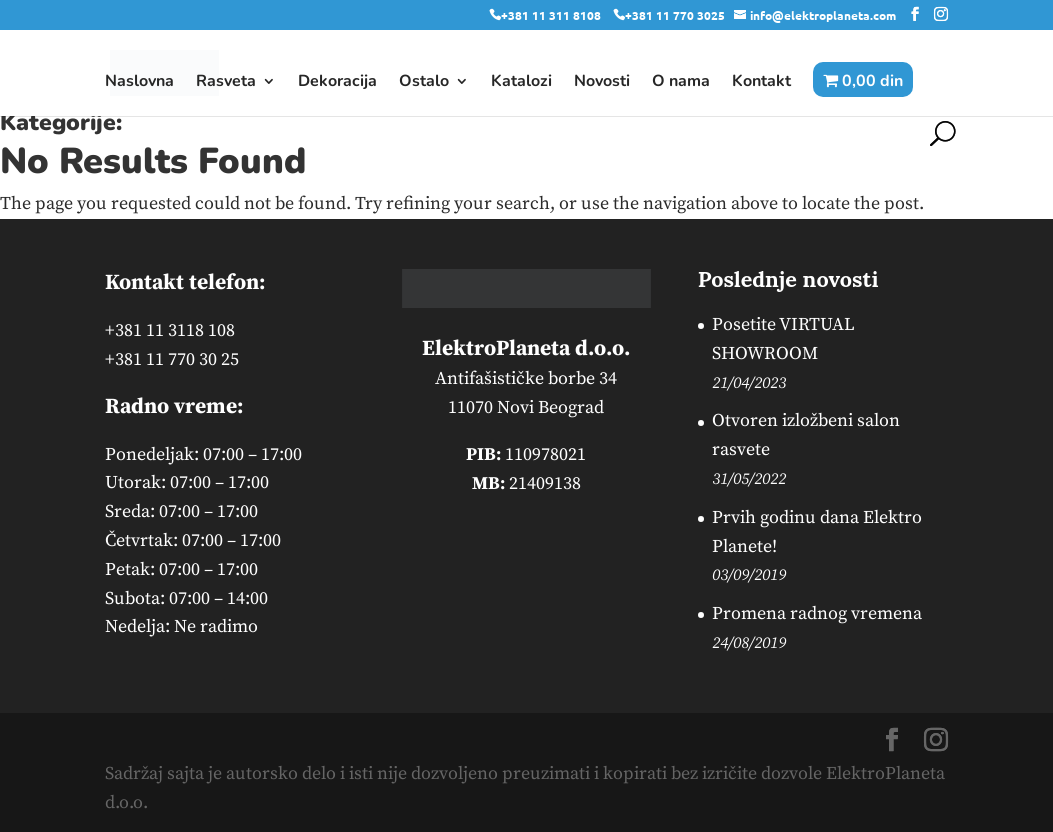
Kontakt (761, 83)
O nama (681, 83)
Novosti (602, 83)
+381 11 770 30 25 (172, 359)
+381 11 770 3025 (675, 15)
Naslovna (139, 83)
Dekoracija (337, 83)
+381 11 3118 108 (170, 330)
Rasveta (226, 83)
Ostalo (424, 83)
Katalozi (521, 83)
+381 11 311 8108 (551, 15)
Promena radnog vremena (817, 613)
